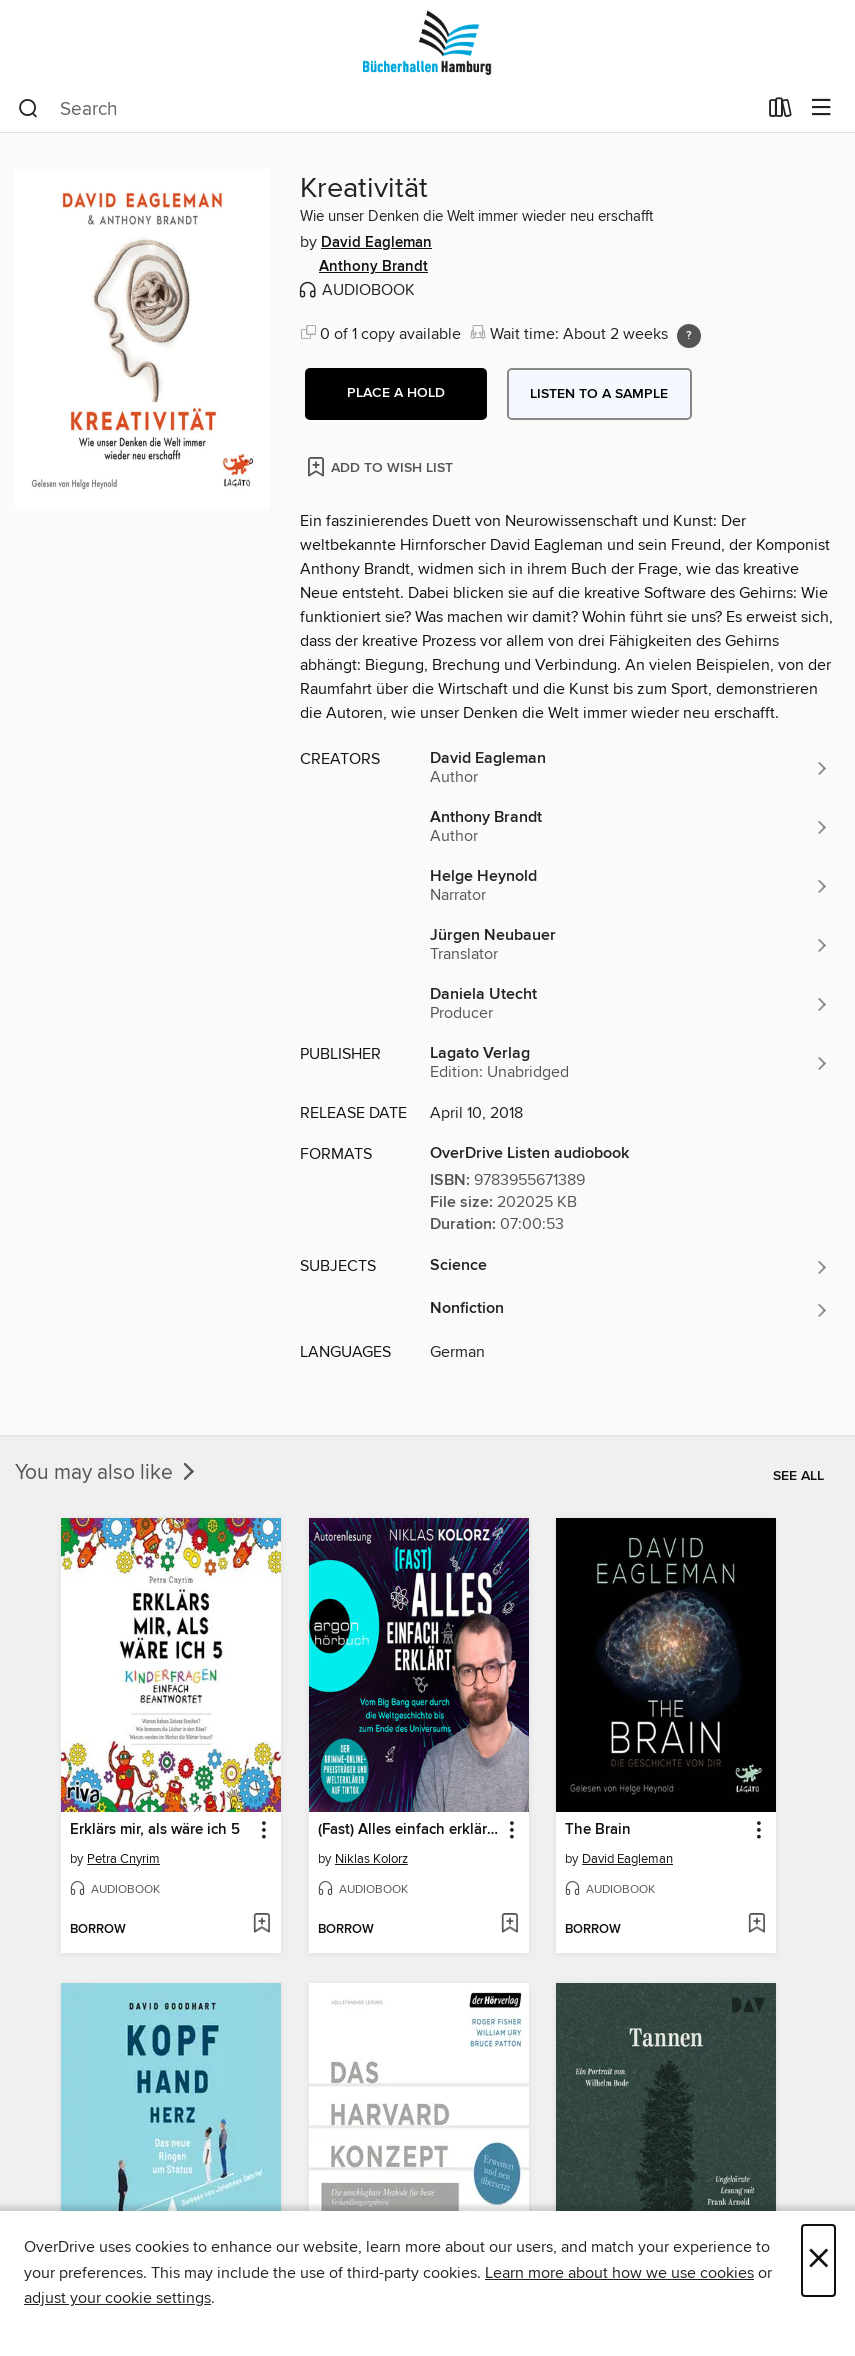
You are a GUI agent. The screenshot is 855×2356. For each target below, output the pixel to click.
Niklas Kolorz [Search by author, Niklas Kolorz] (371, 1859)
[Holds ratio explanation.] (689, 336)
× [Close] (818, 2260)
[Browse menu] (821, 108)
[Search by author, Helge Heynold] (630, 886)
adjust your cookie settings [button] (117, 2298)
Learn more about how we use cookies (619, 2273)
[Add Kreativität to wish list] (381, 466)
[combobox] (387, 109)
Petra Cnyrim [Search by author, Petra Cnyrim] (123, 1859)
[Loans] (780, 112)
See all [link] (798, 1476)
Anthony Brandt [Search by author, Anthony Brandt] (373, 267)
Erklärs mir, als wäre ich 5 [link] (155, 1830)
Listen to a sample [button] (599, 394)
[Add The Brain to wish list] (756, 1925)
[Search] (28, 109)
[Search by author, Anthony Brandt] (630, 827)
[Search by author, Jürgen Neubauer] (630, 945)
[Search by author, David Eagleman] (630, 768)
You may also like (107, 1473)
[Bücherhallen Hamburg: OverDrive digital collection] (427, 42)
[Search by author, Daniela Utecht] (630, 1004)
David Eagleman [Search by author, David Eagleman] (376, 243)
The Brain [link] (598, 1830)
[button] (396, 394)
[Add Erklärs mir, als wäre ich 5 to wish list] (261, 1925)
